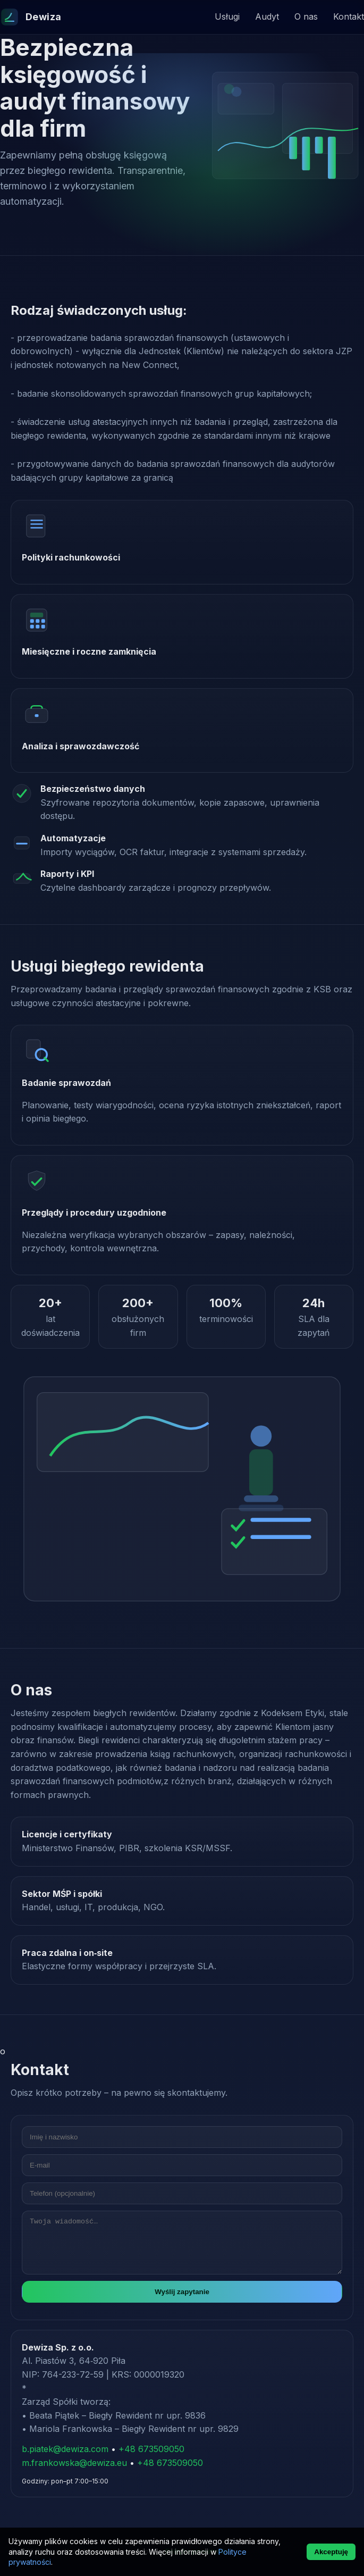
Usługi (227, 16)
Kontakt (348, 16)
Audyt (267, 16)
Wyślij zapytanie (182, 2292)
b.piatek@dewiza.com (65, 2449)
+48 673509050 (151, 2449)
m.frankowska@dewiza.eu (74, 2462)
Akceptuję (331, 2552)
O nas (306, 16)
